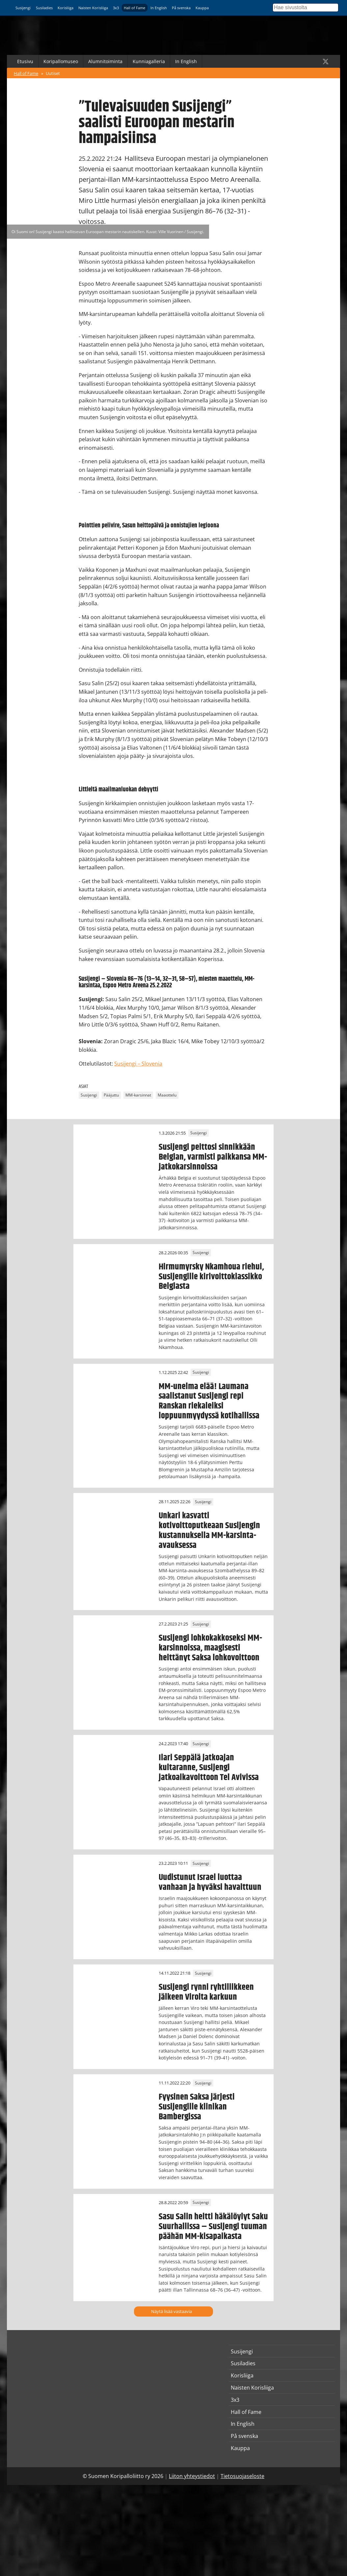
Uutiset (53, 73)
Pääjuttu (111, 1095)
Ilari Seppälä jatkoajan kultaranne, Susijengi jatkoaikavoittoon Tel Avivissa (209, 1767)
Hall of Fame (134, 7)
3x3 (116, 7)
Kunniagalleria (149, 61)
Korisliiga (65, 7)
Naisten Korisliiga (93, 7)
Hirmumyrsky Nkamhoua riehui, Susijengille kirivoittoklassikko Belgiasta (211, 1276)
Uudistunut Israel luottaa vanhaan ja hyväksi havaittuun (210, 1882)
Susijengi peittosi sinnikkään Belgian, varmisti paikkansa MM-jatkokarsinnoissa (213, 1157)
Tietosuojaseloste (242, 2476)
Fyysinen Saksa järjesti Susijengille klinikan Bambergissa (197, 2107)
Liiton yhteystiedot (192, 2476)
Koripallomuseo (60, 61)
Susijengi (23, 7)
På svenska (181, 7)
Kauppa (202, 7)
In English (158, 7)
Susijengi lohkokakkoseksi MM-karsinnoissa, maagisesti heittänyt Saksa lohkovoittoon (210, 1648)
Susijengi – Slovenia (138, 1063)
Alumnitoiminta (105, 61)
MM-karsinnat (138, 1095)
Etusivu (25, 61)
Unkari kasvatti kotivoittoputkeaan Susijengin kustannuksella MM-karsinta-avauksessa (209, 1530)
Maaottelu (167, 1095)
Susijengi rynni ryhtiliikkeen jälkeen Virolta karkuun (206, 1992)
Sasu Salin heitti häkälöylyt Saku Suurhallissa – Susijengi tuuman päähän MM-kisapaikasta (213, 2226)
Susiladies (44, 7)
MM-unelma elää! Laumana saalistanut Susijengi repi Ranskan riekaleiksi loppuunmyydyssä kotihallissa (209, 1401)
